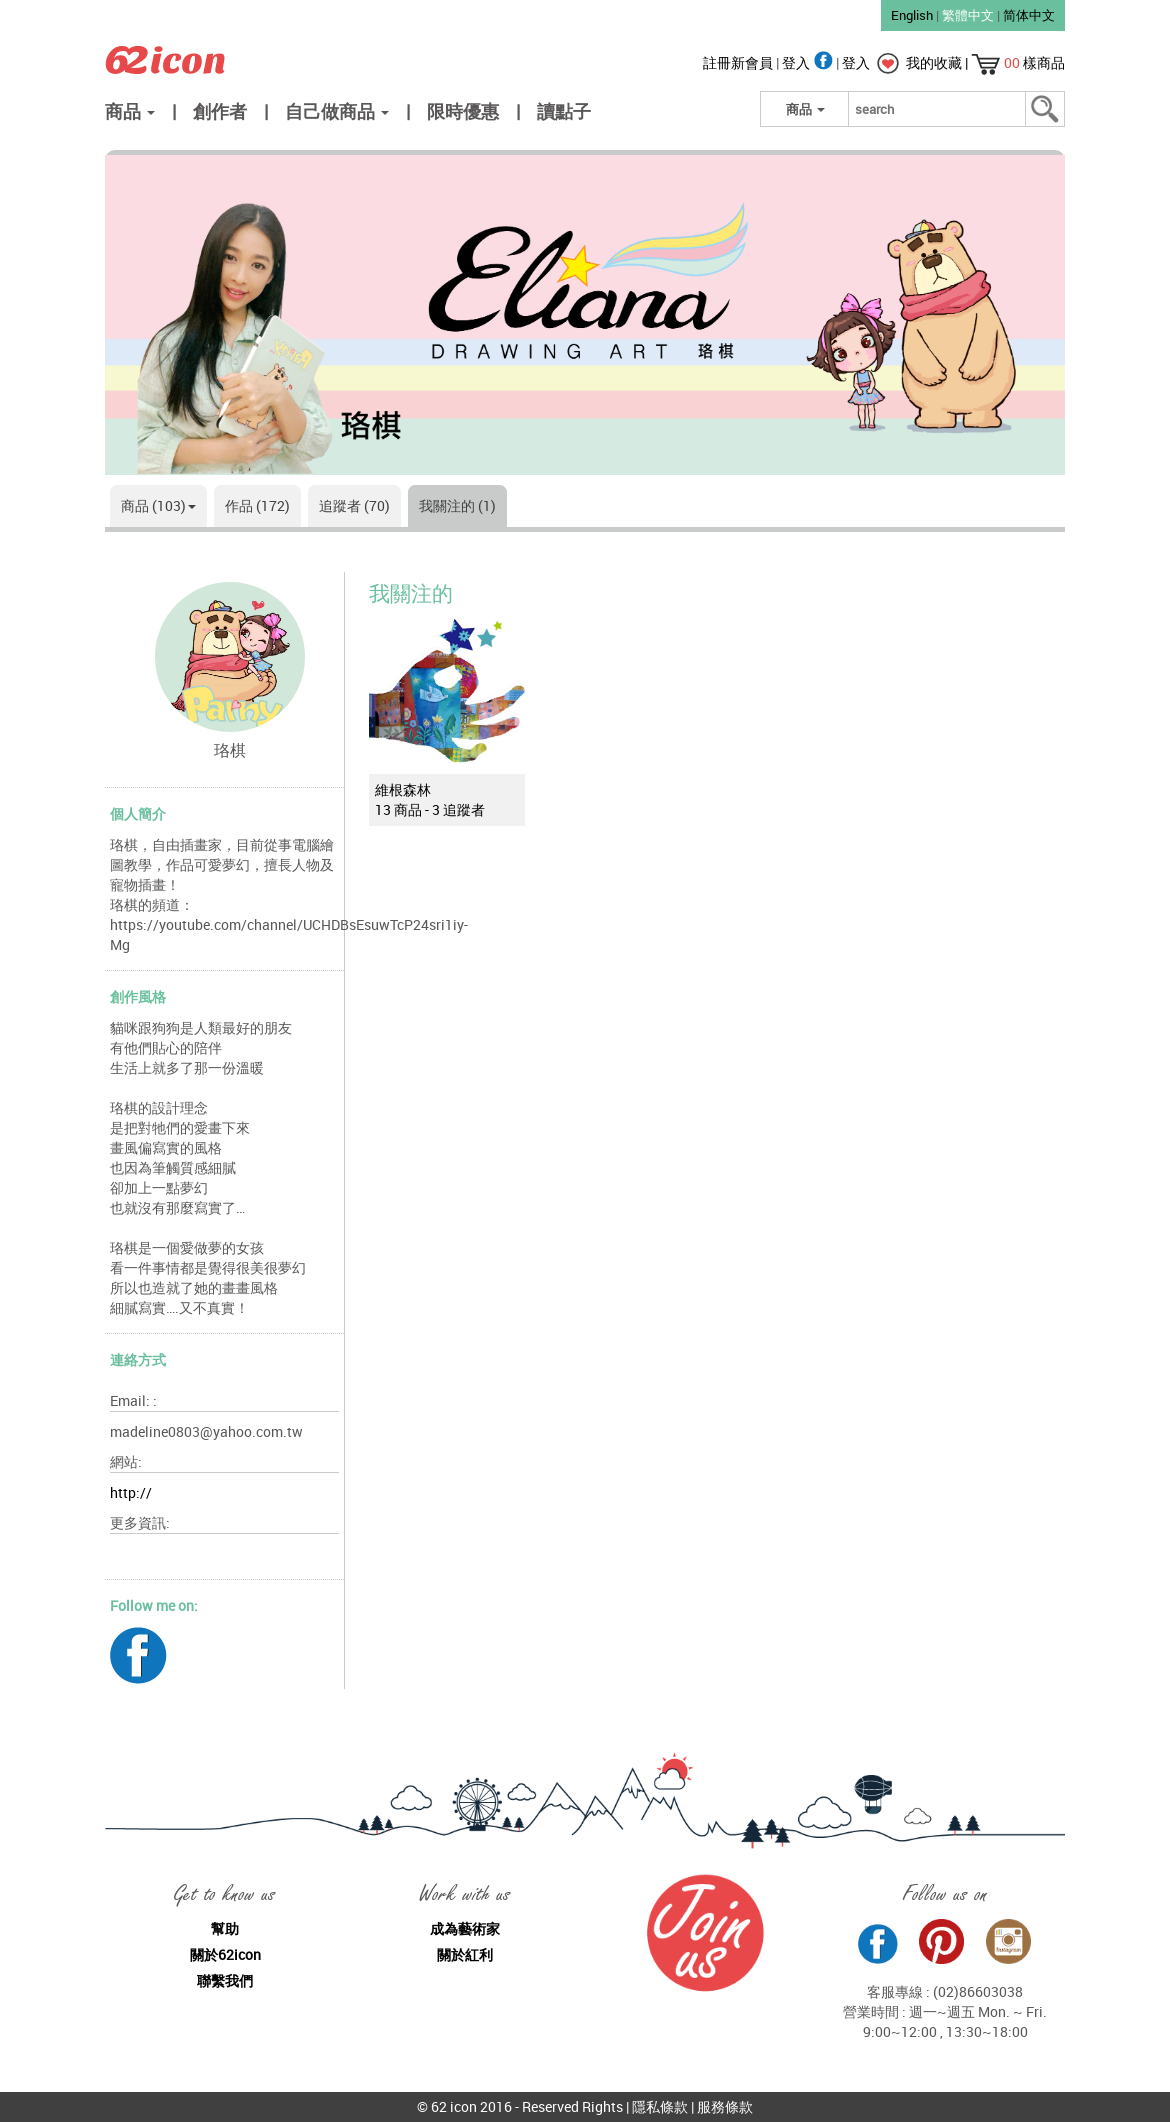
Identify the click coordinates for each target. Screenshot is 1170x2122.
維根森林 (403, 789)
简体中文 (1029, 15)
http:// (131, 1492)
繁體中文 (968, 15)
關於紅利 (465, 1954)
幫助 (225, 1928)
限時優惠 (463, 111)
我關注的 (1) (457, 505)
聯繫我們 (225, 1980)
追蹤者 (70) (354, 505)
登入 (809, 62)
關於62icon (225, 1954)
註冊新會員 (739, 62)
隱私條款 (660, 2106)
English (912, 15)
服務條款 (725, 2106)
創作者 (220, 111)
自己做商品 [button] (337, 111)
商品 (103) (158, 505)
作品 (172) (257, 505)
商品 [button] (130, 111)
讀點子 (564, 111)
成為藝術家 (465, 1928)
